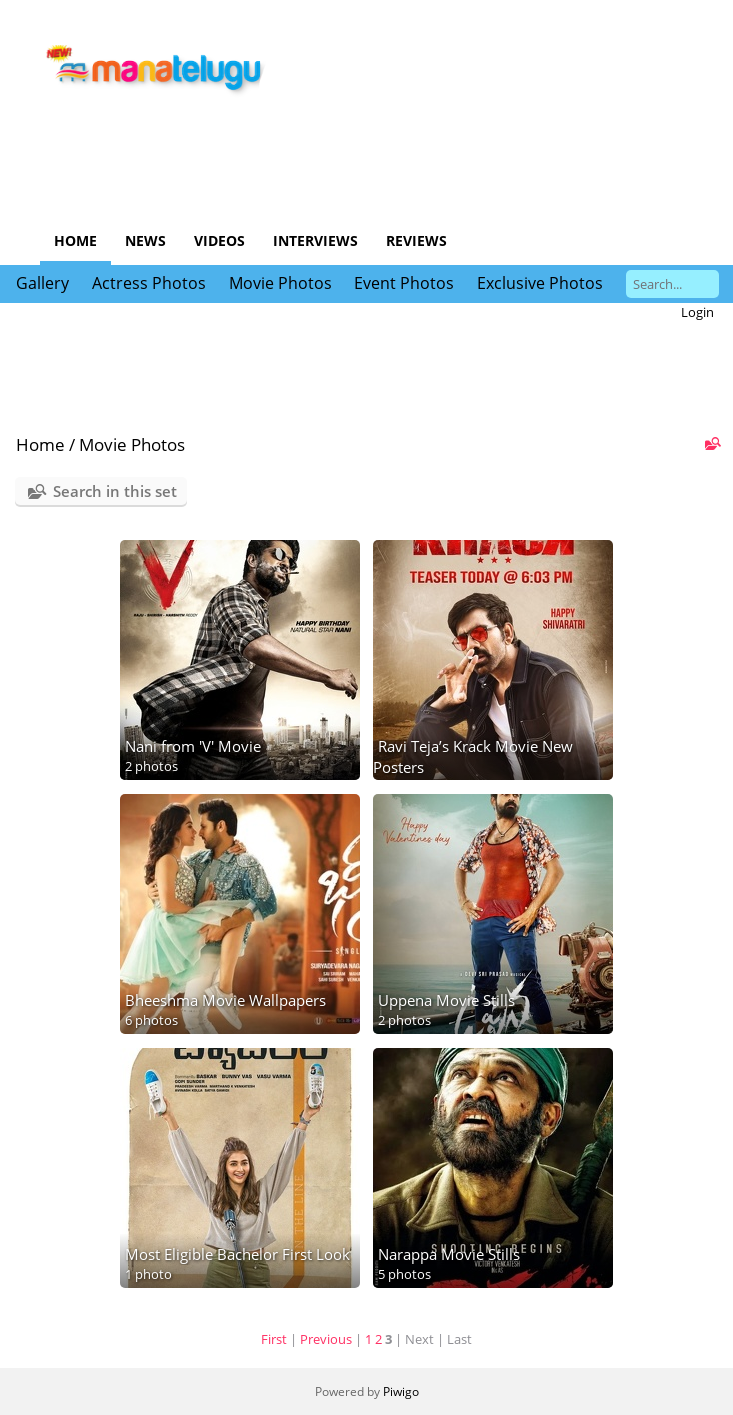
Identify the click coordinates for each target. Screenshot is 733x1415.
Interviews (315, 240)
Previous (326, 1339)
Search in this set (115, 491)
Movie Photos (280, 283)
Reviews (416, 240)
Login (697, 312)
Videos (219, 240)
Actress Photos (149, 283)
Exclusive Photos (540, 283)
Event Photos (404, 283)
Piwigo (401, 1391)
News (145, 240)
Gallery (42, 283)
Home (75, 240)
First (274, 1339)
